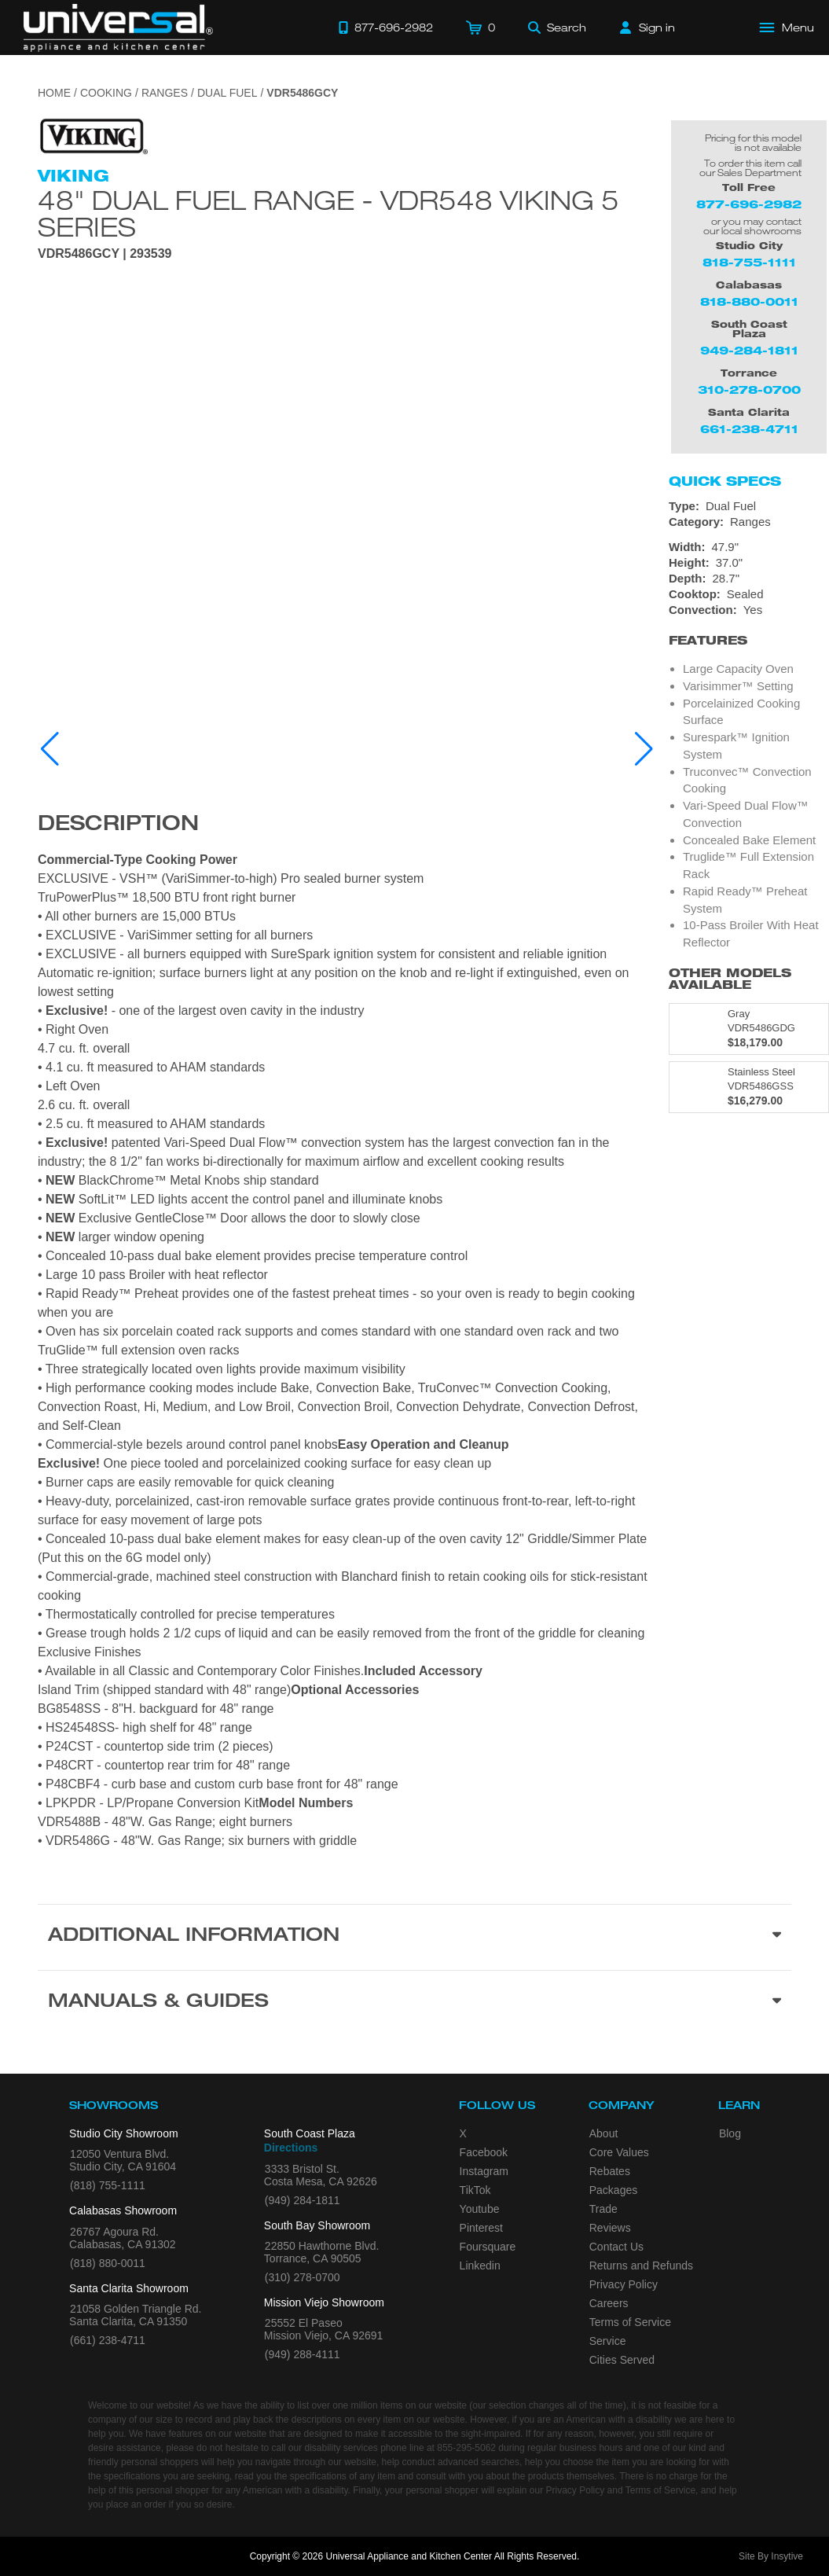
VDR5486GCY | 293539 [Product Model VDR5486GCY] (105, 254)
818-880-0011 (749, 301)
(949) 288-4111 (302, 2354)
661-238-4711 (749, 428)
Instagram (484, 2171)
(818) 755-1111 (107, 2185)
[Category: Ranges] (749, 522)
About (603, 2133)
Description (118, 825)
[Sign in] (647, 27)
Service (607, 2341)
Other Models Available (730, 978)
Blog (730, 2133)
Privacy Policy (623, 2284)
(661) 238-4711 (107, 2340)
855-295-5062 (466, 2447)
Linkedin (480, 2265)
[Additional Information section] (414, 1937)
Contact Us (616, 2246)
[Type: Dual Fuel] (749, 506)
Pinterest (481, 2227)
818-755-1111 (749, 262)
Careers (609, 2303)
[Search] (557, 27)
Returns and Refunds (641, 2265)
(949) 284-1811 (302, 2200)
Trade (603, 2209)
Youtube (480, 2209)
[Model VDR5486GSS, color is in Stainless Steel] (748, 1087)
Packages (613, 2190)
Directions (290, 2147)
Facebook (484, 2152)
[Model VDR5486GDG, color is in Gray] (748, 1029)
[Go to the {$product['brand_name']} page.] (93, 135)
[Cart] (480, 27)
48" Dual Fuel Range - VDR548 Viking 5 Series (328, 213)
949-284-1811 (749, 350)
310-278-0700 (749, 389)
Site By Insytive (771, 2556)
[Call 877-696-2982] (386, 27)
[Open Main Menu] (787, 27)
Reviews (610, 2227)
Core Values (619, 2152)
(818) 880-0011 (107, 2263)
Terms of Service (630, 2322)
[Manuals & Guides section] (414, 2003)
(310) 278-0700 (302, 2277)
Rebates (609, 2171)
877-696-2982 (748, 204)
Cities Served (622, 2360)
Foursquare (488, 2246)
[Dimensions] (749, 563)
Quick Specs (725, 481)
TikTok (475, 2190)
